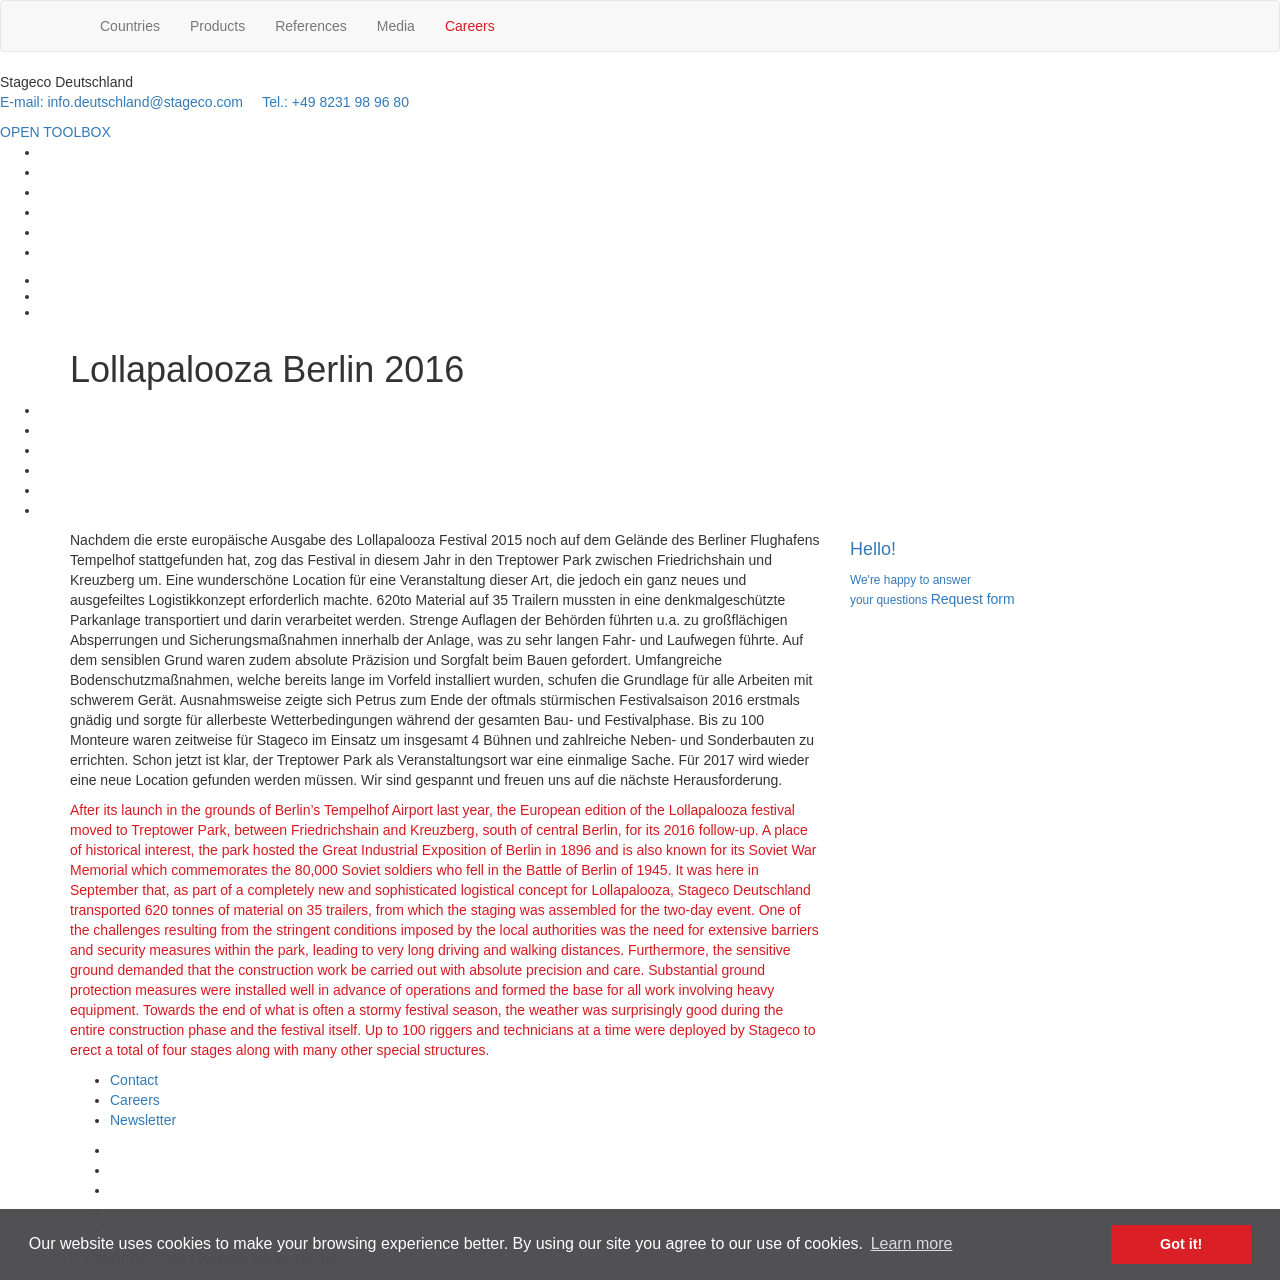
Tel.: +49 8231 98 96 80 (335, 102)
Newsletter (143, 1120)
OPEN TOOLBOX (55, 132)
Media (396, 26)
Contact (134, 1080)
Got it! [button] (1181, 1244)
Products (217, 26)
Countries (130, 26)
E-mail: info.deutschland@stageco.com (121, 102)
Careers (470, 26)
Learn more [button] (912, 1243)
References (311, 26)
